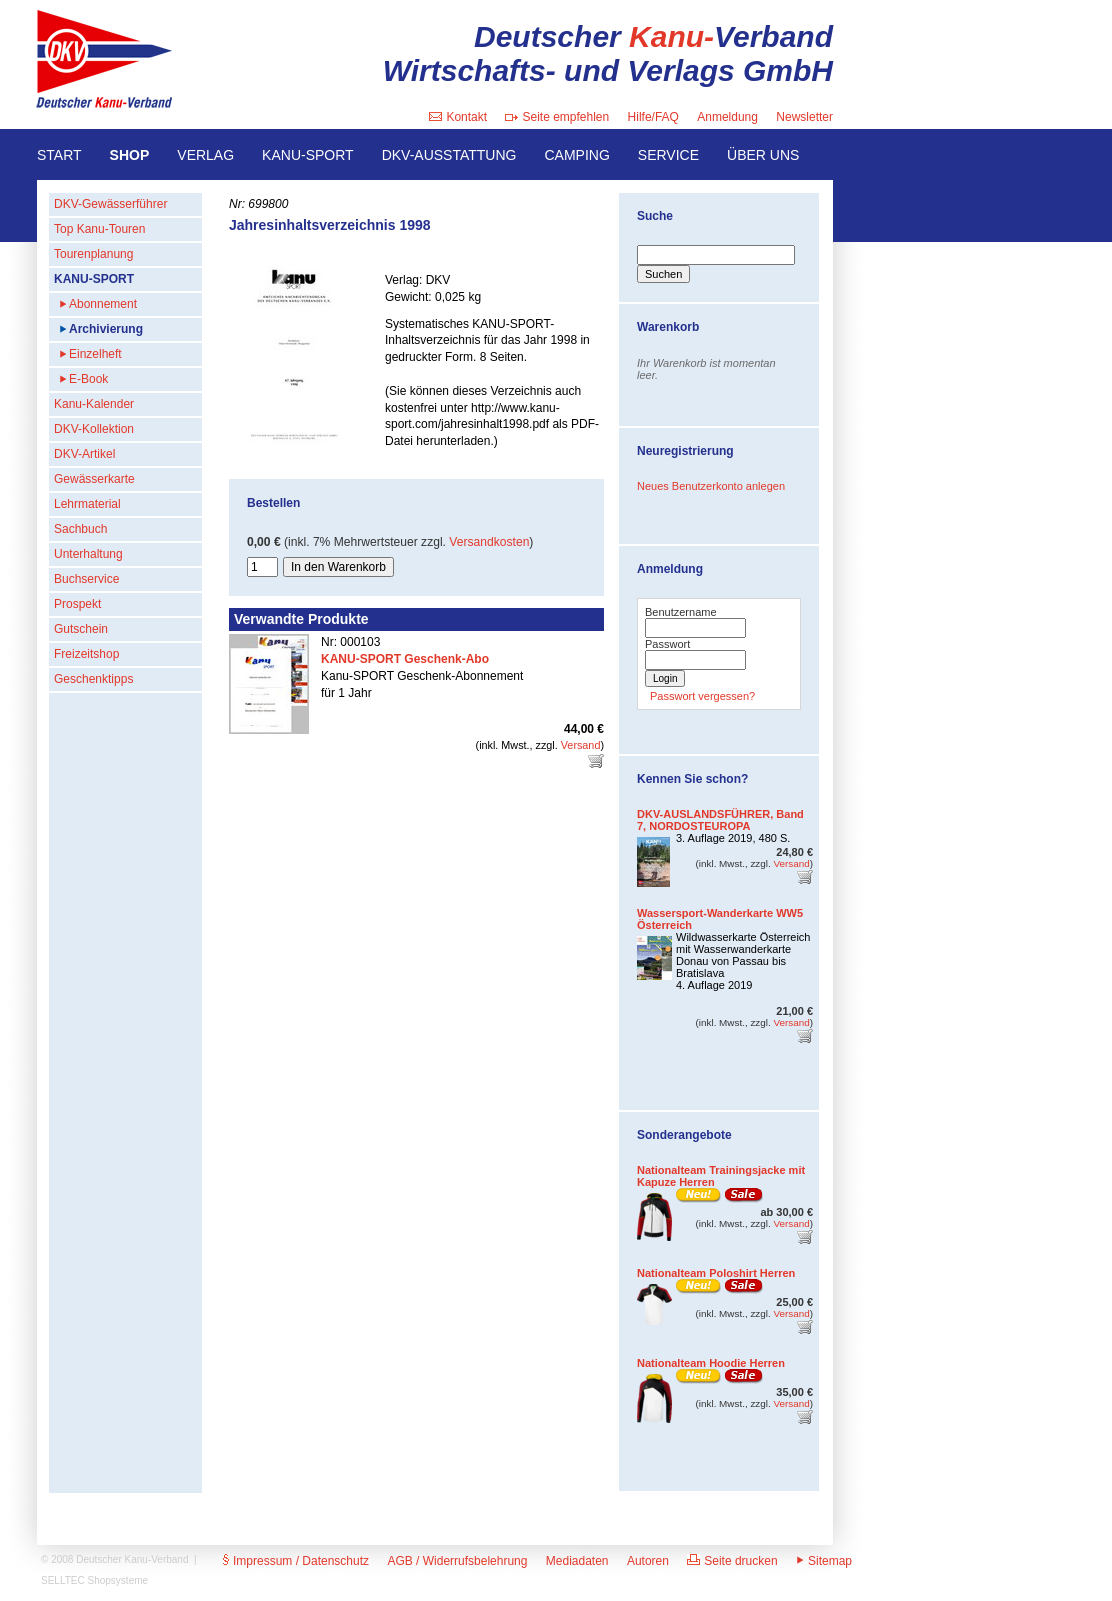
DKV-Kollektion (94, 429)
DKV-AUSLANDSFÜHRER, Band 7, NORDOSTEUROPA (720, 820)
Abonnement (103, 304)
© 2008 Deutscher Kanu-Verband (114, 1559)
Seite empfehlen (557, 117)
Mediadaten (577, 1561)
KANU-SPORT (308, 155)
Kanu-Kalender (94, 404)
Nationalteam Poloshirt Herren (716, 1273)
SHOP (130, 155)
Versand (581, 745)
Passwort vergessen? (702, 696)
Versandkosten (489, 542)
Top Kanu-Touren (99, 229)
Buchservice (86, 579)
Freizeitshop (86, 654)
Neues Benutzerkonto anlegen (711, 486)
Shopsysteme (118, 1580)
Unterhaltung (88, 554)
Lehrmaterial (87, 504)
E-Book (88, 379)
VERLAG (205, 155)
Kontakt (458, 117)
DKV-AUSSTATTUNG (449, 155)
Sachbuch (80, 529)
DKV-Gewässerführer (110, 204)
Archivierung (106, 329)
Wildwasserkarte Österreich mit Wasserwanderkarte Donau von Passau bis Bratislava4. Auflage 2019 (743, 961)
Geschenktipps (93, 679)
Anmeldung (727, 117)
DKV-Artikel (84, 454)
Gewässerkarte (94, 479)
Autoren (648, 1561)
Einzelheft (95, 354)
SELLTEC (63, 1580)
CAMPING (576, 155)
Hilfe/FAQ (653, 117)
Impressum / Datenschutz (296, 1561)
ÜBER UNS (763, 155)
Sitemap (824, 1561)
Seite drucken (732, 1561)
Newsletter (804, 117)
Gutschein (81, 629)
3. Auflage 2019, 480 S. (733, 838)
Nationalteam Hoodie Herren (711, 1363)
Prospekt (77, 604)
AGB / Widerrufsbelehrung (457, 1561)
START (59, 155)
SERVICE (668, 155)
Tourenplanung (93, 254)
